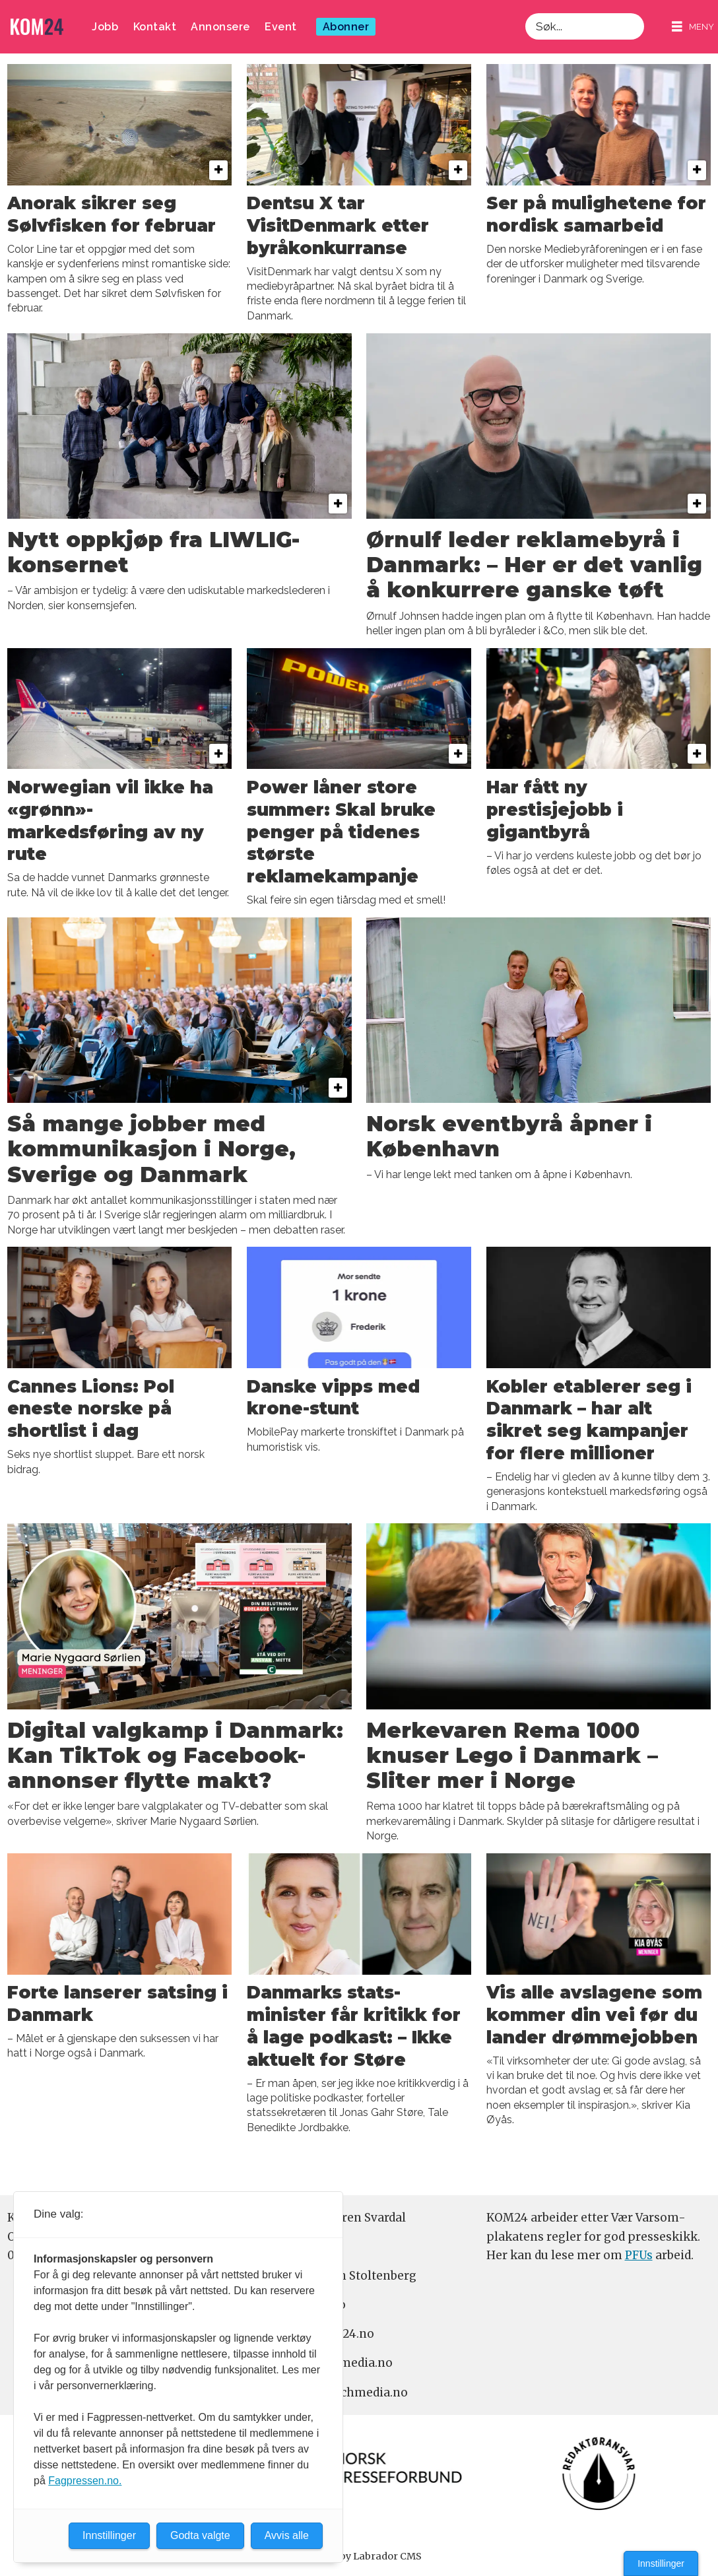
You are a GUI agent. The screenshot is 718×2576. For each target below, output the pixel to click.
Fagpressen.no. (84, 2480)
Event (281, 26)
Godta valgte (200, 2535)
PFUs (639, 2255)
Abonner (346, 26)
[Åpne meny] (693, 27)
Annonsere (220, 26)
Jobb (105, 26)
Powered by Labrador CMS (359, 2556)
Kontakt (155, 26)
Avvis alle (287, 2535)
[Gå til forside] (37, 26)
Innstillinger (660, 2563)
